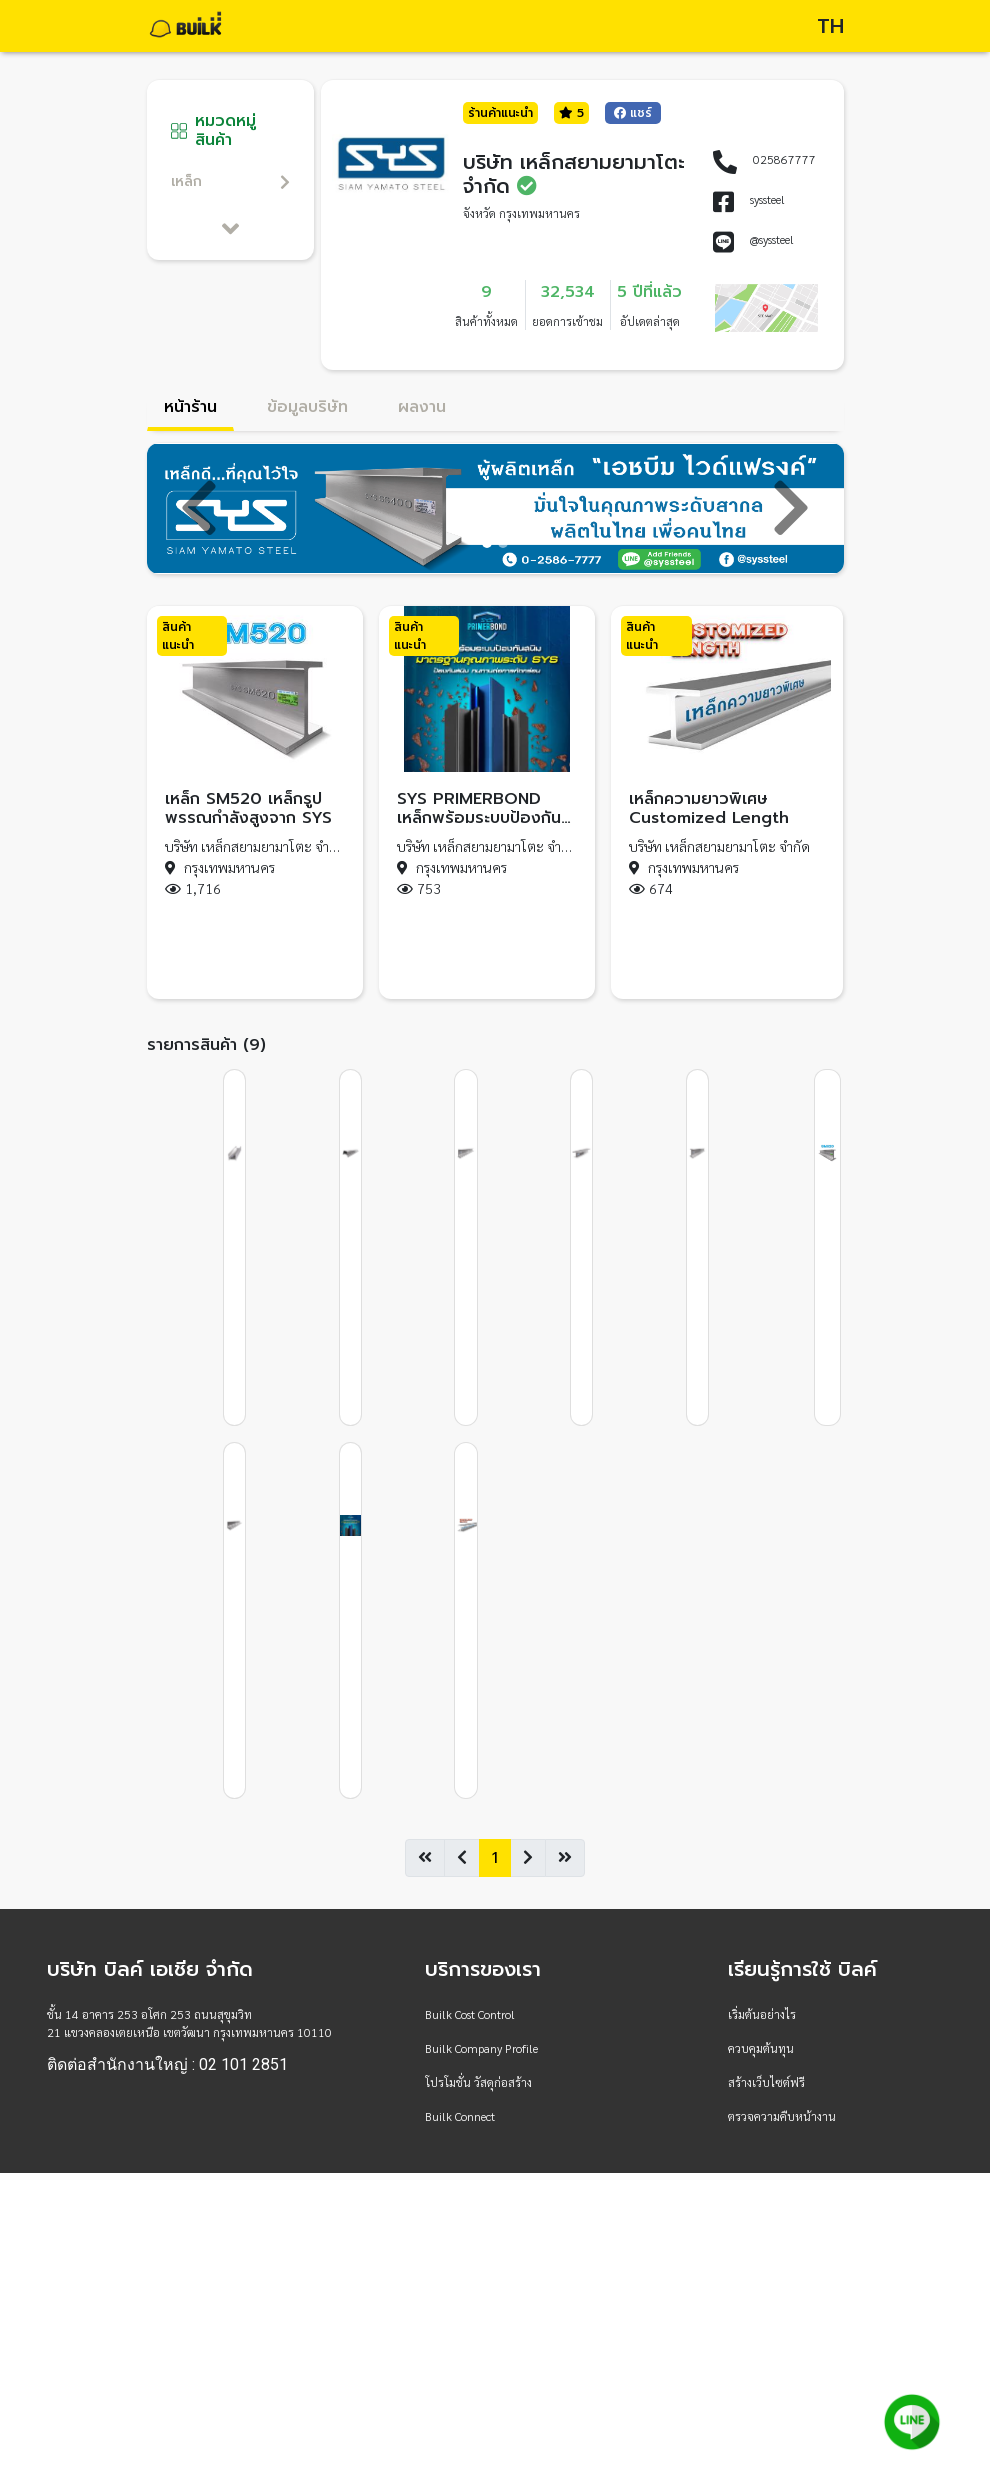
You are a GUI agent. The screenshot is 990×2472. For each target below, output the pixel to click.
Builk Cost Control (470, 2014)
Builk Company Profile (481, 2048)
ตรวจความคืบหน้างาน (782, 2116)
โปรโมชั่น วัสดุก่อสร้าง (478, 2082)
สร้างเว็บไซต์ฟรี (766, 2082)
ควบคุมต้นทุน (761, 2048)
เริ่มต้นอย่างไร (762, 2014)
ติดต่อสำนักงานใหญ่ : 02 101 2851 (167, 2065)
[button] (199, 508)
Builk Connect (460, 2116)
